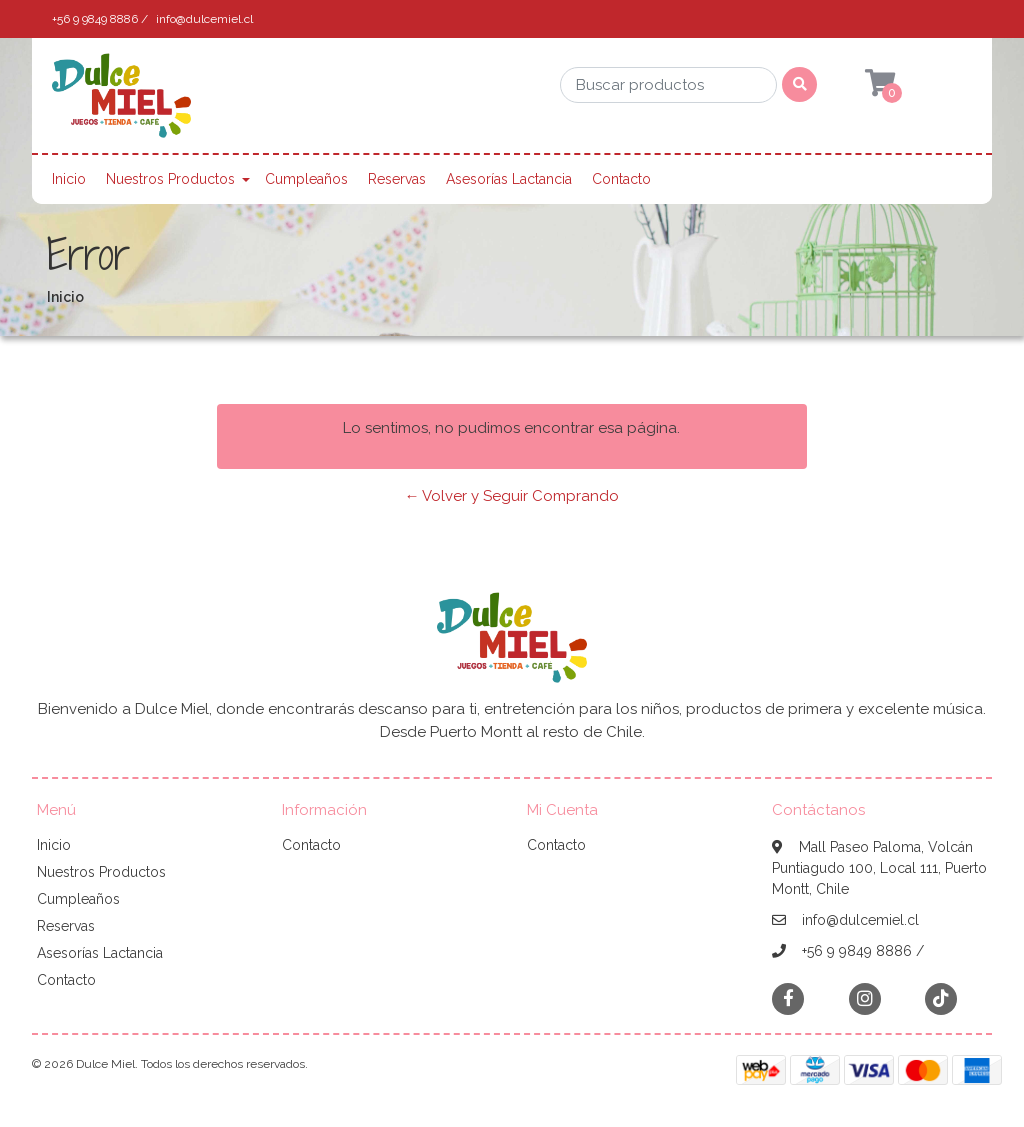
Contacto (621, 179)
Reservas (397, 179)
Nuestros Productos (170, 179)
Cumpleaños (306, 179)
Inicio (69, 179)
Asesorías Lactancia (509, 179)
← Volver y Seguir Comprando (511, 496)
